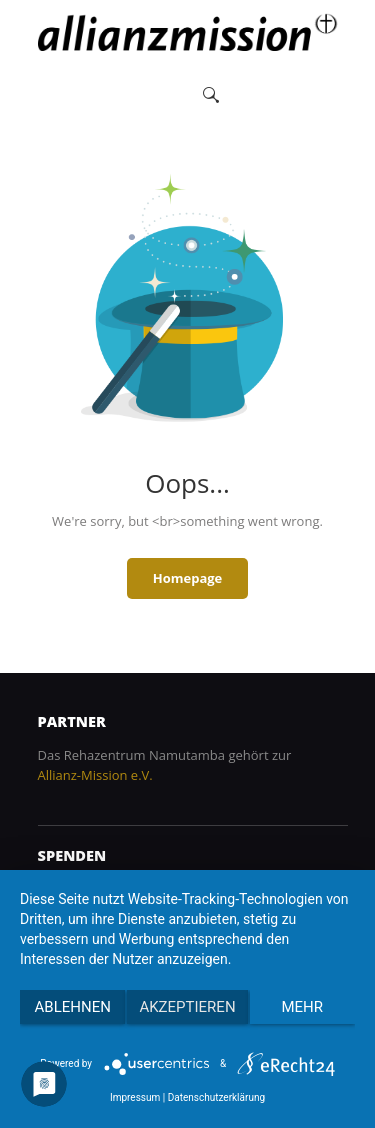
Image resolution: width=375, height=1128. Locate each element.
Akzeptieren (187, 1007)
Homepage (188, 578)
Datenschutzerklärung (216, 1097)
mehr (303, 1007)
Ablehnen (73, 1007)
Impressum (135, 1097)
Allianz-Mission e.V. (95, 775)
